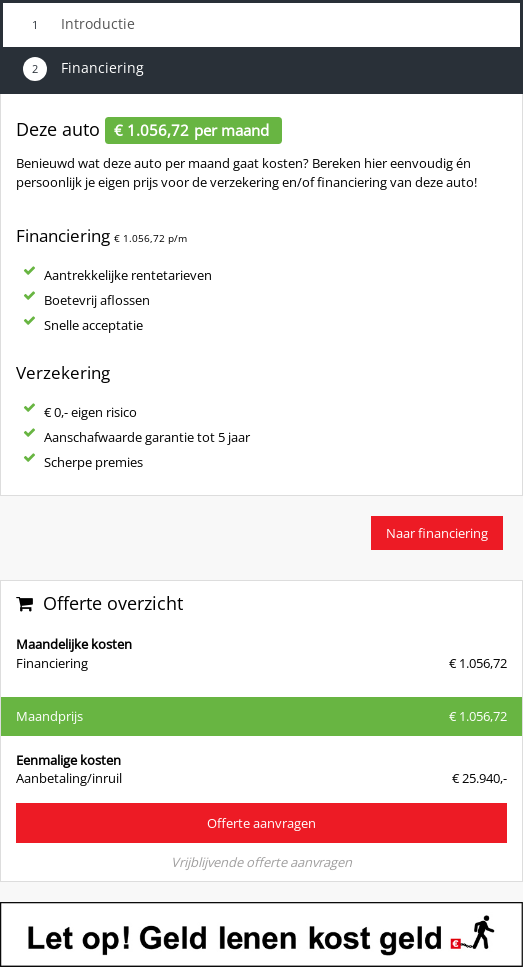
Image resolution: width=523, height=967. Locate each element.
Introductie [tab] (79, 25)
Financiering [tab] (83, 69)
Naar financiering (437, 533)
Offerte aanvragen (261, 823)
